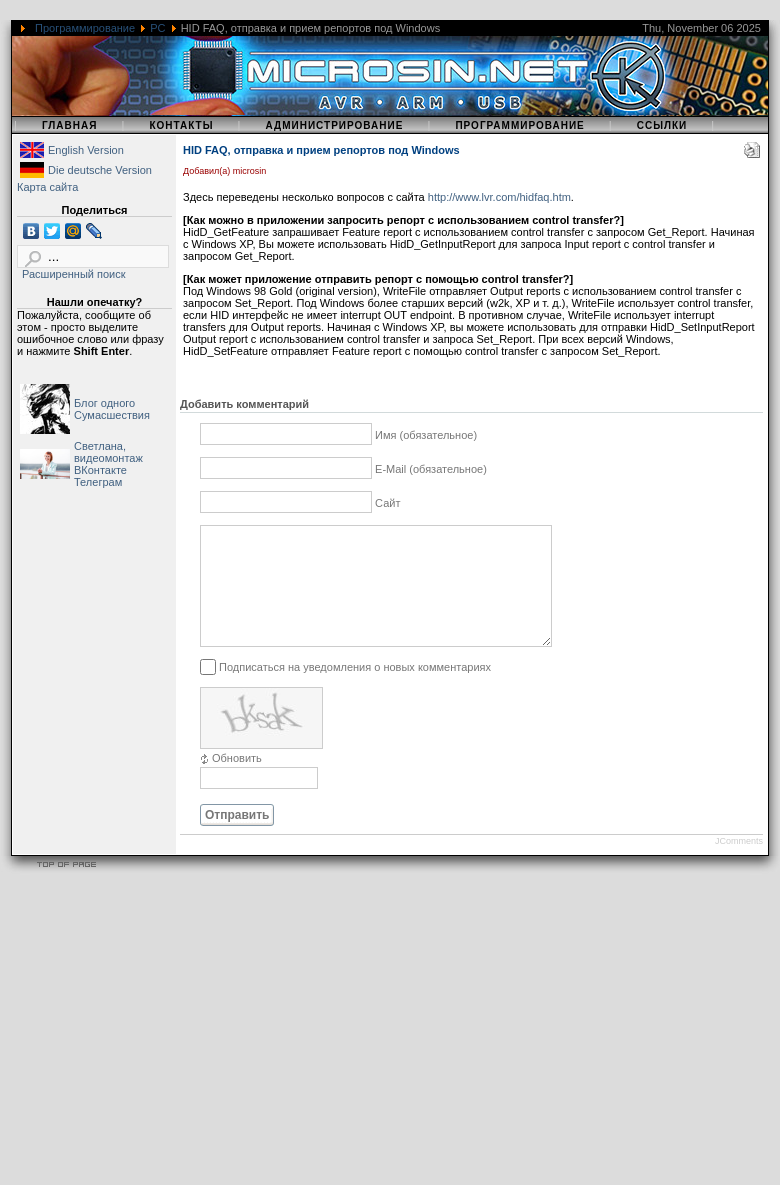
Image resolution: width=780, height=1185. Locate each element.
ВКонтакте (100, 470)
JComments (739, 865)
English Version (86, 150)
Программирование (85, 28)
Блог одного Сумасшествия (112, 409)
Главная (70, 125)
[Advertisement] (271, 1045)
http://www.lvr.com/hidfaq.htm (499, 197)
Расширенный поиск (74, 274)
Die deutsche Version (100, 170)
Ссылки (662, 125)
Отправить (237, 839)
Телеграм (98, 482)
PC (157, 28)
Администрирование (334, 125)
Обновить (237, 782)
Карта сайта (47, 187)
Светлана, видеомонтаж (108, 452)
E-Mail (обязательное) (431, 469)
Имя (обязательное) (426, 435)
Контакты (181, 125)
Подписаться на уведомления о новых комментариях (355, 690)
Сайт (387, 503)
